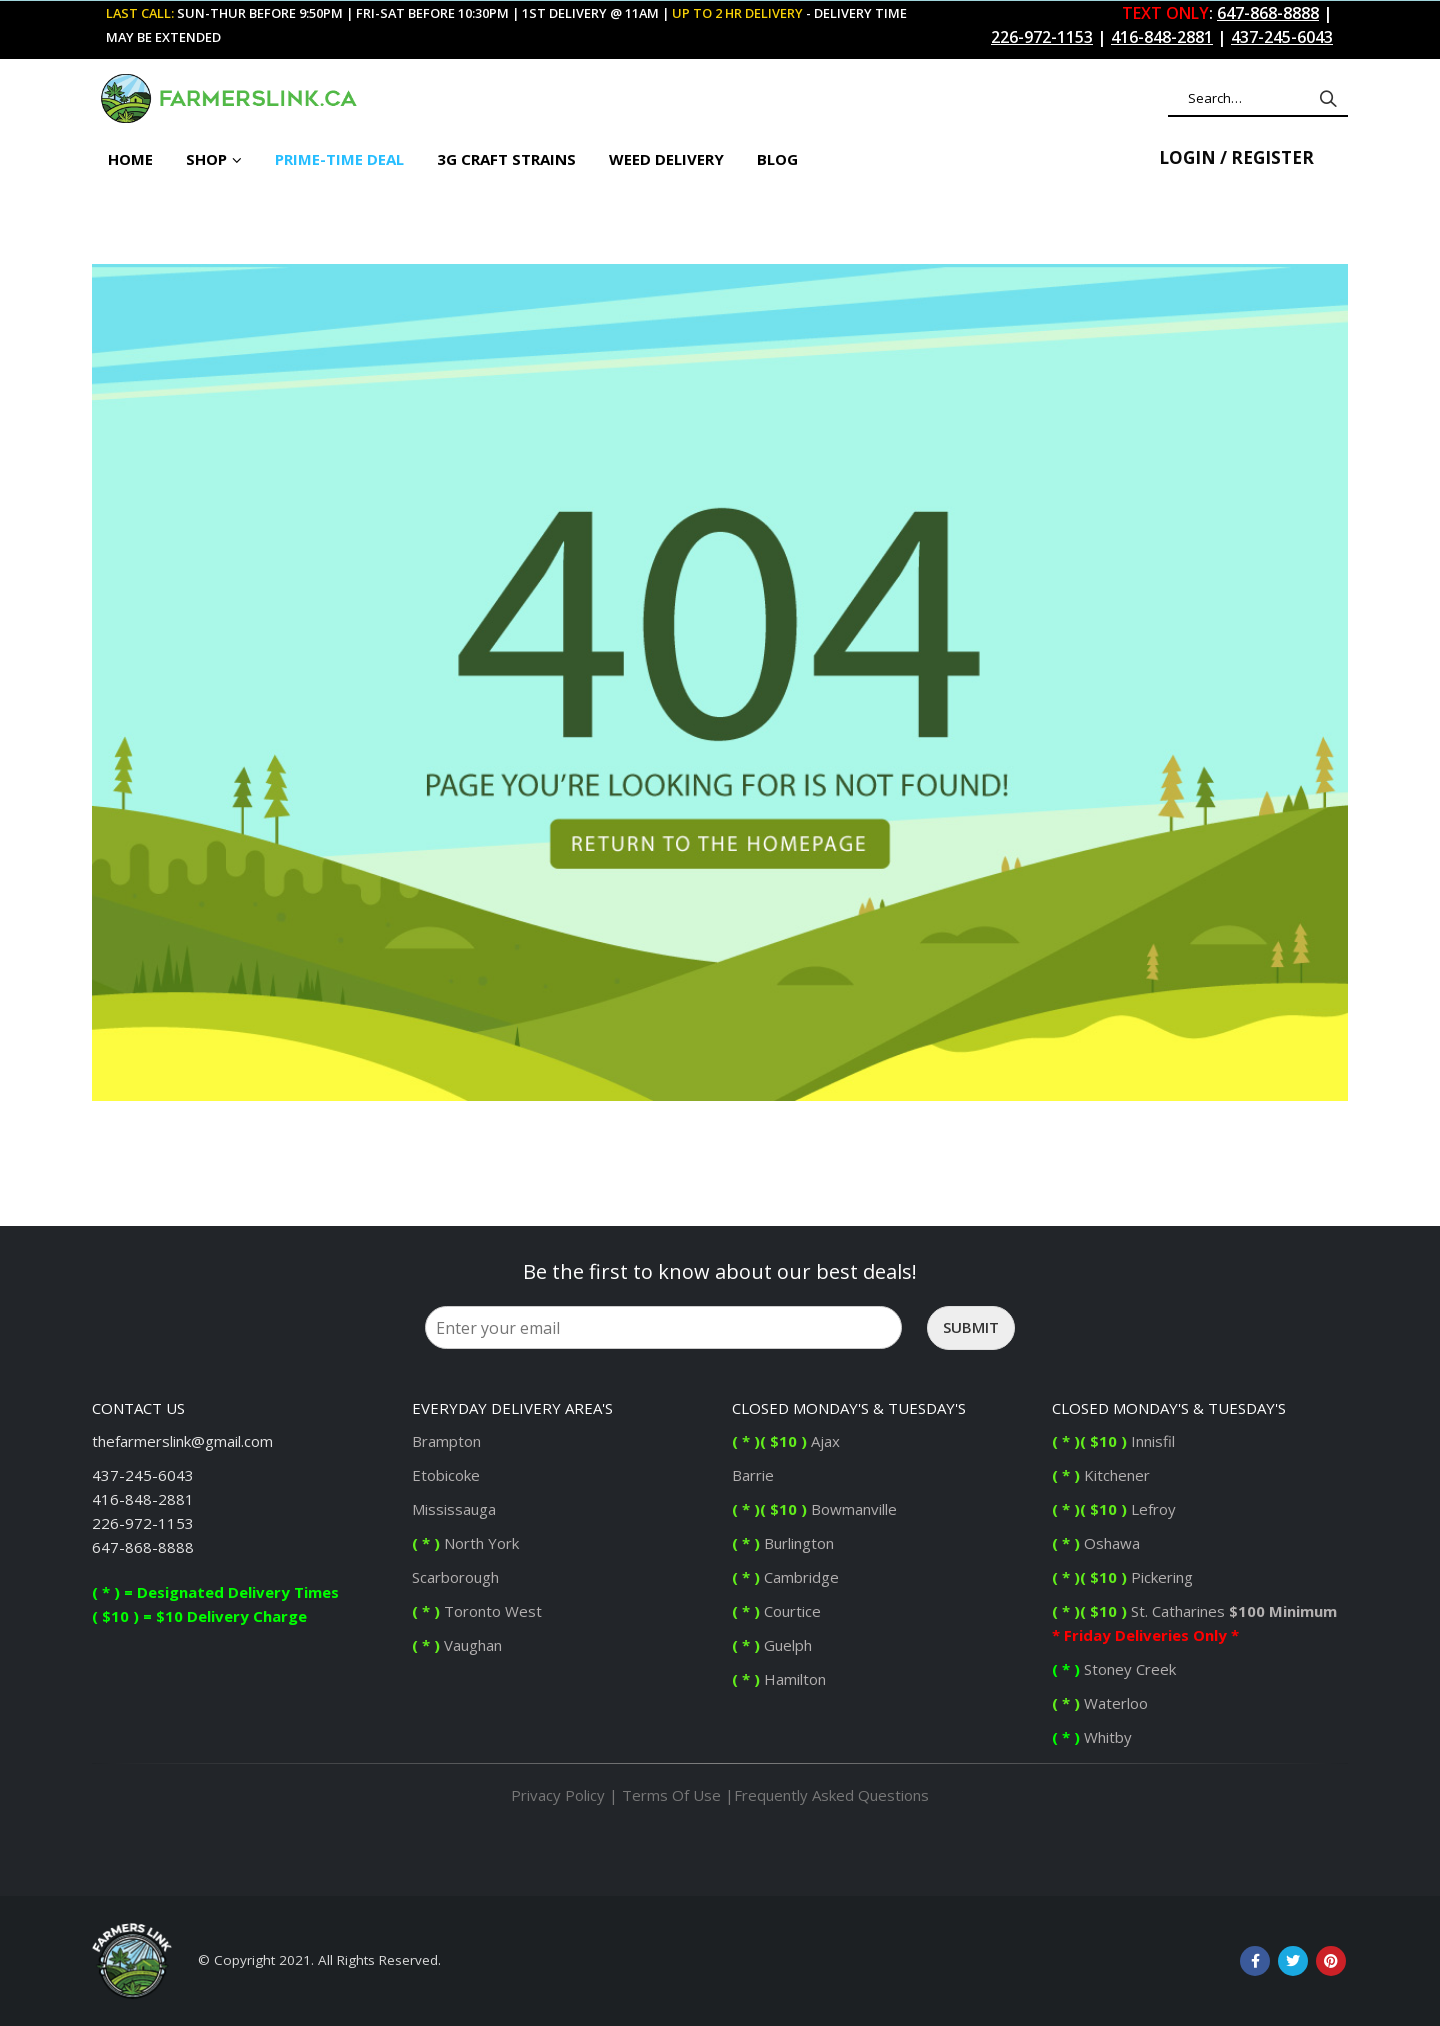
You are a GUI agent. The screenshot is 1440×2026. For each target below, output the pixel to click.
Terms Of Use (671, 1795)
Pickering (1160, 1577)
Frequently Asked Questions (831, 1795)
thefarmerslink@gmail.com (182, 1441)
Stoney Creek (1116, 1669)
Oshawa (1096, 1543)
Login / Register (1236, 157)
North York (465, 1543)
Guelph (772, 1645)
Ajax (786, 1441)
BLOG (777, 159)
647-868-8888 (143, 1547)
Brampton (446, 1441)
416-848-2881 (143, 1499)
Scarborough (455, 1577)
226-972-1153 (143, 1523)
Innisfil (1115, 1441)
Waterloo (1102, 1703)
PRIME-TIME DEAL (339, 159)
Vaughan (457, 1645)
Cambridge (785, 1577)
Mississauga (454, 1509)
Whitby (1094, 1737)
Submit (971, 1327)
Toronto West (477, 1611)
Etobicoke (446, 1475)
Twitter (1293, 1961)
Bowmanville (814, 1509)
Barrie (755, 1475)
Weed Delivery (666, 159)
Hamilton (779, 1679)
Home (130, 159)
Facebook (1255, 1961)
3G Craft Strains (506, 159)
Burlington (785, 1543)
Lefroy (1116, 1509)
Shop (206, 159)
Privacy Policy (558, 1795)
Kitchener (1101, 1475)
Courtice (776, 1611)
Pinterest (1331, 1961)
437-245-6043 (143, 1475)
